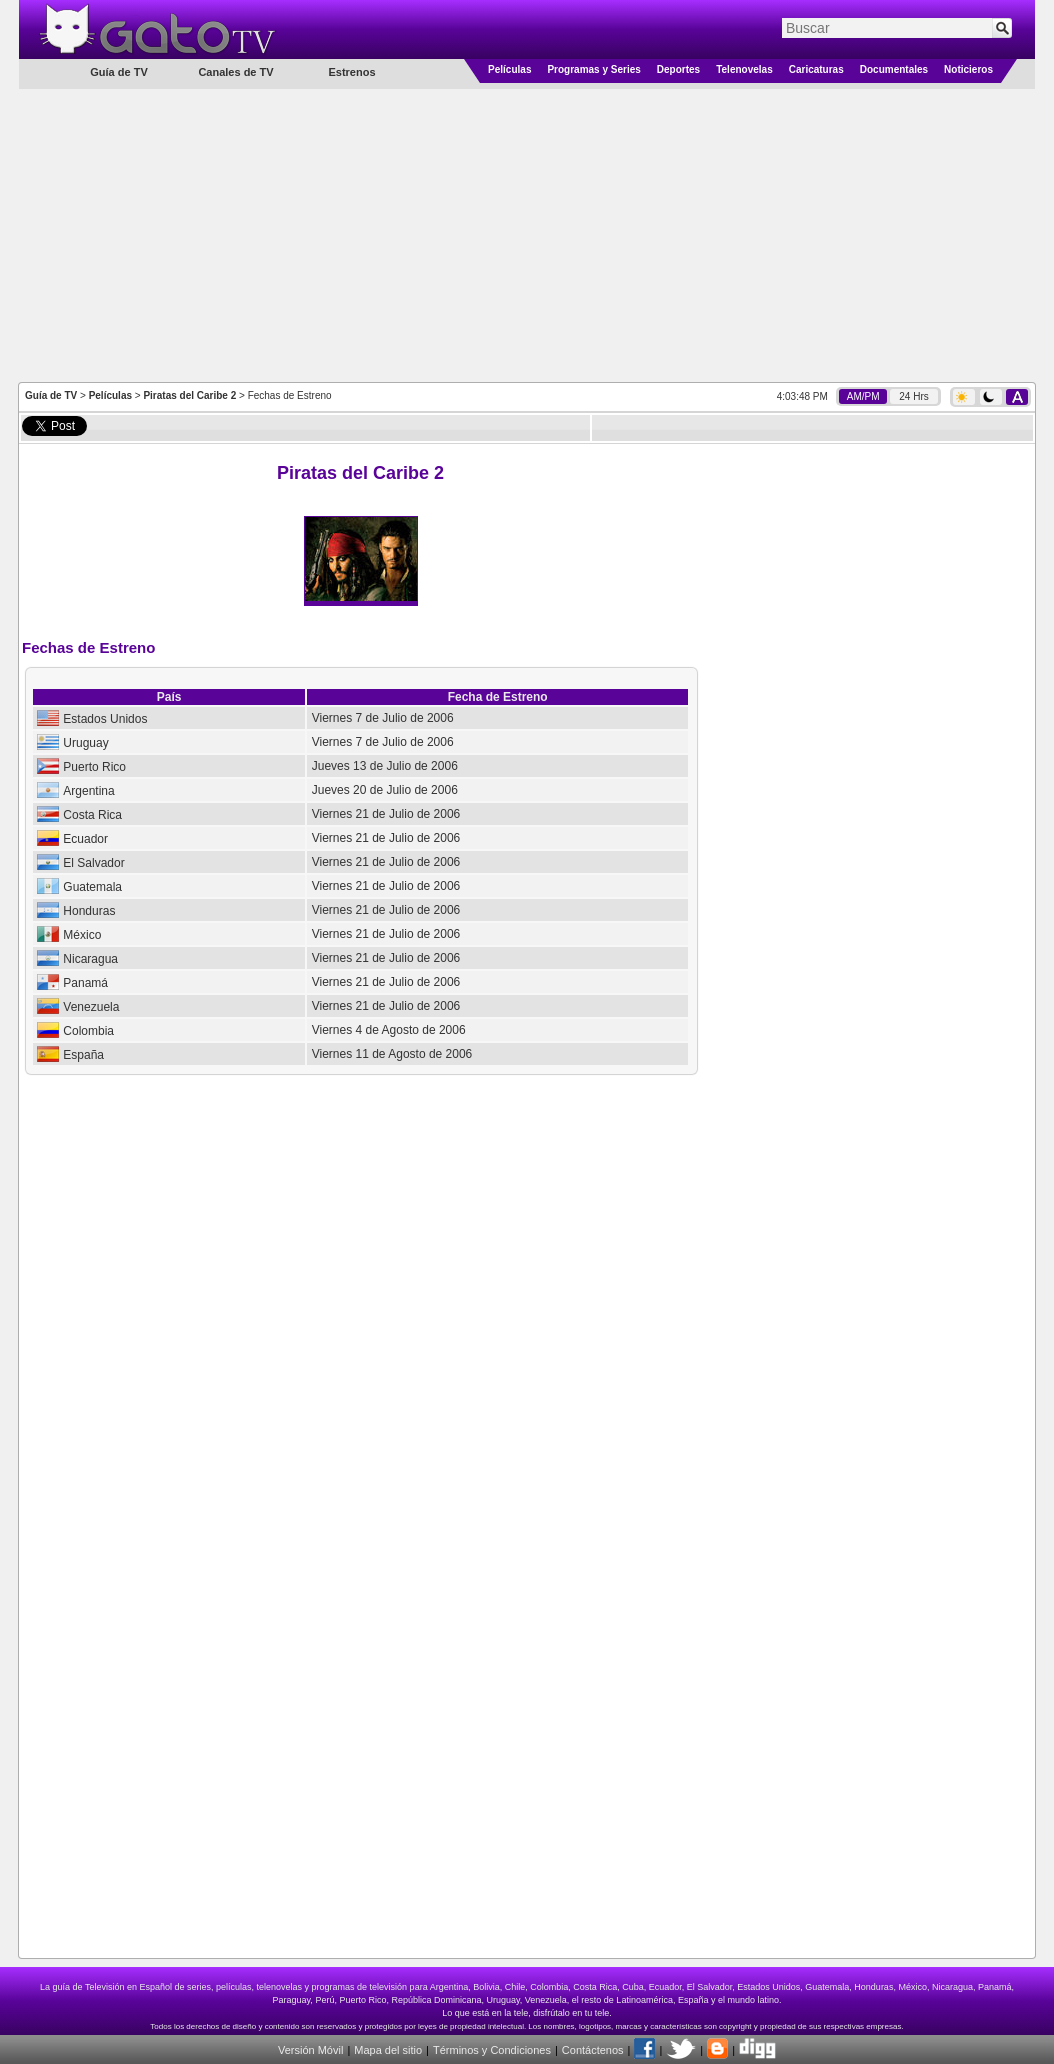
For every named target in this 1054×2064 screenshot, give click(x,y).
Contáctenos (593, 2050)
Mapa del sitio (388, 2050)
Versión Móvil (310, 2050)
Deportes (678, 69)
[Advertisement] (527, 234)
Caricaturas (816, 69)
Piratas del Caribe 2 (189, 395)
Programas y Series (593, 69)
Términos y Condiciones (492, 2050)
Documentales (894, 69)
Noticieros (968, 69)
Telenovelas (744, 69)
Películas (509, 69)
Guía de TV (51, 395)
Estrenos (351, 72)
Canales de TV (235, 72)
